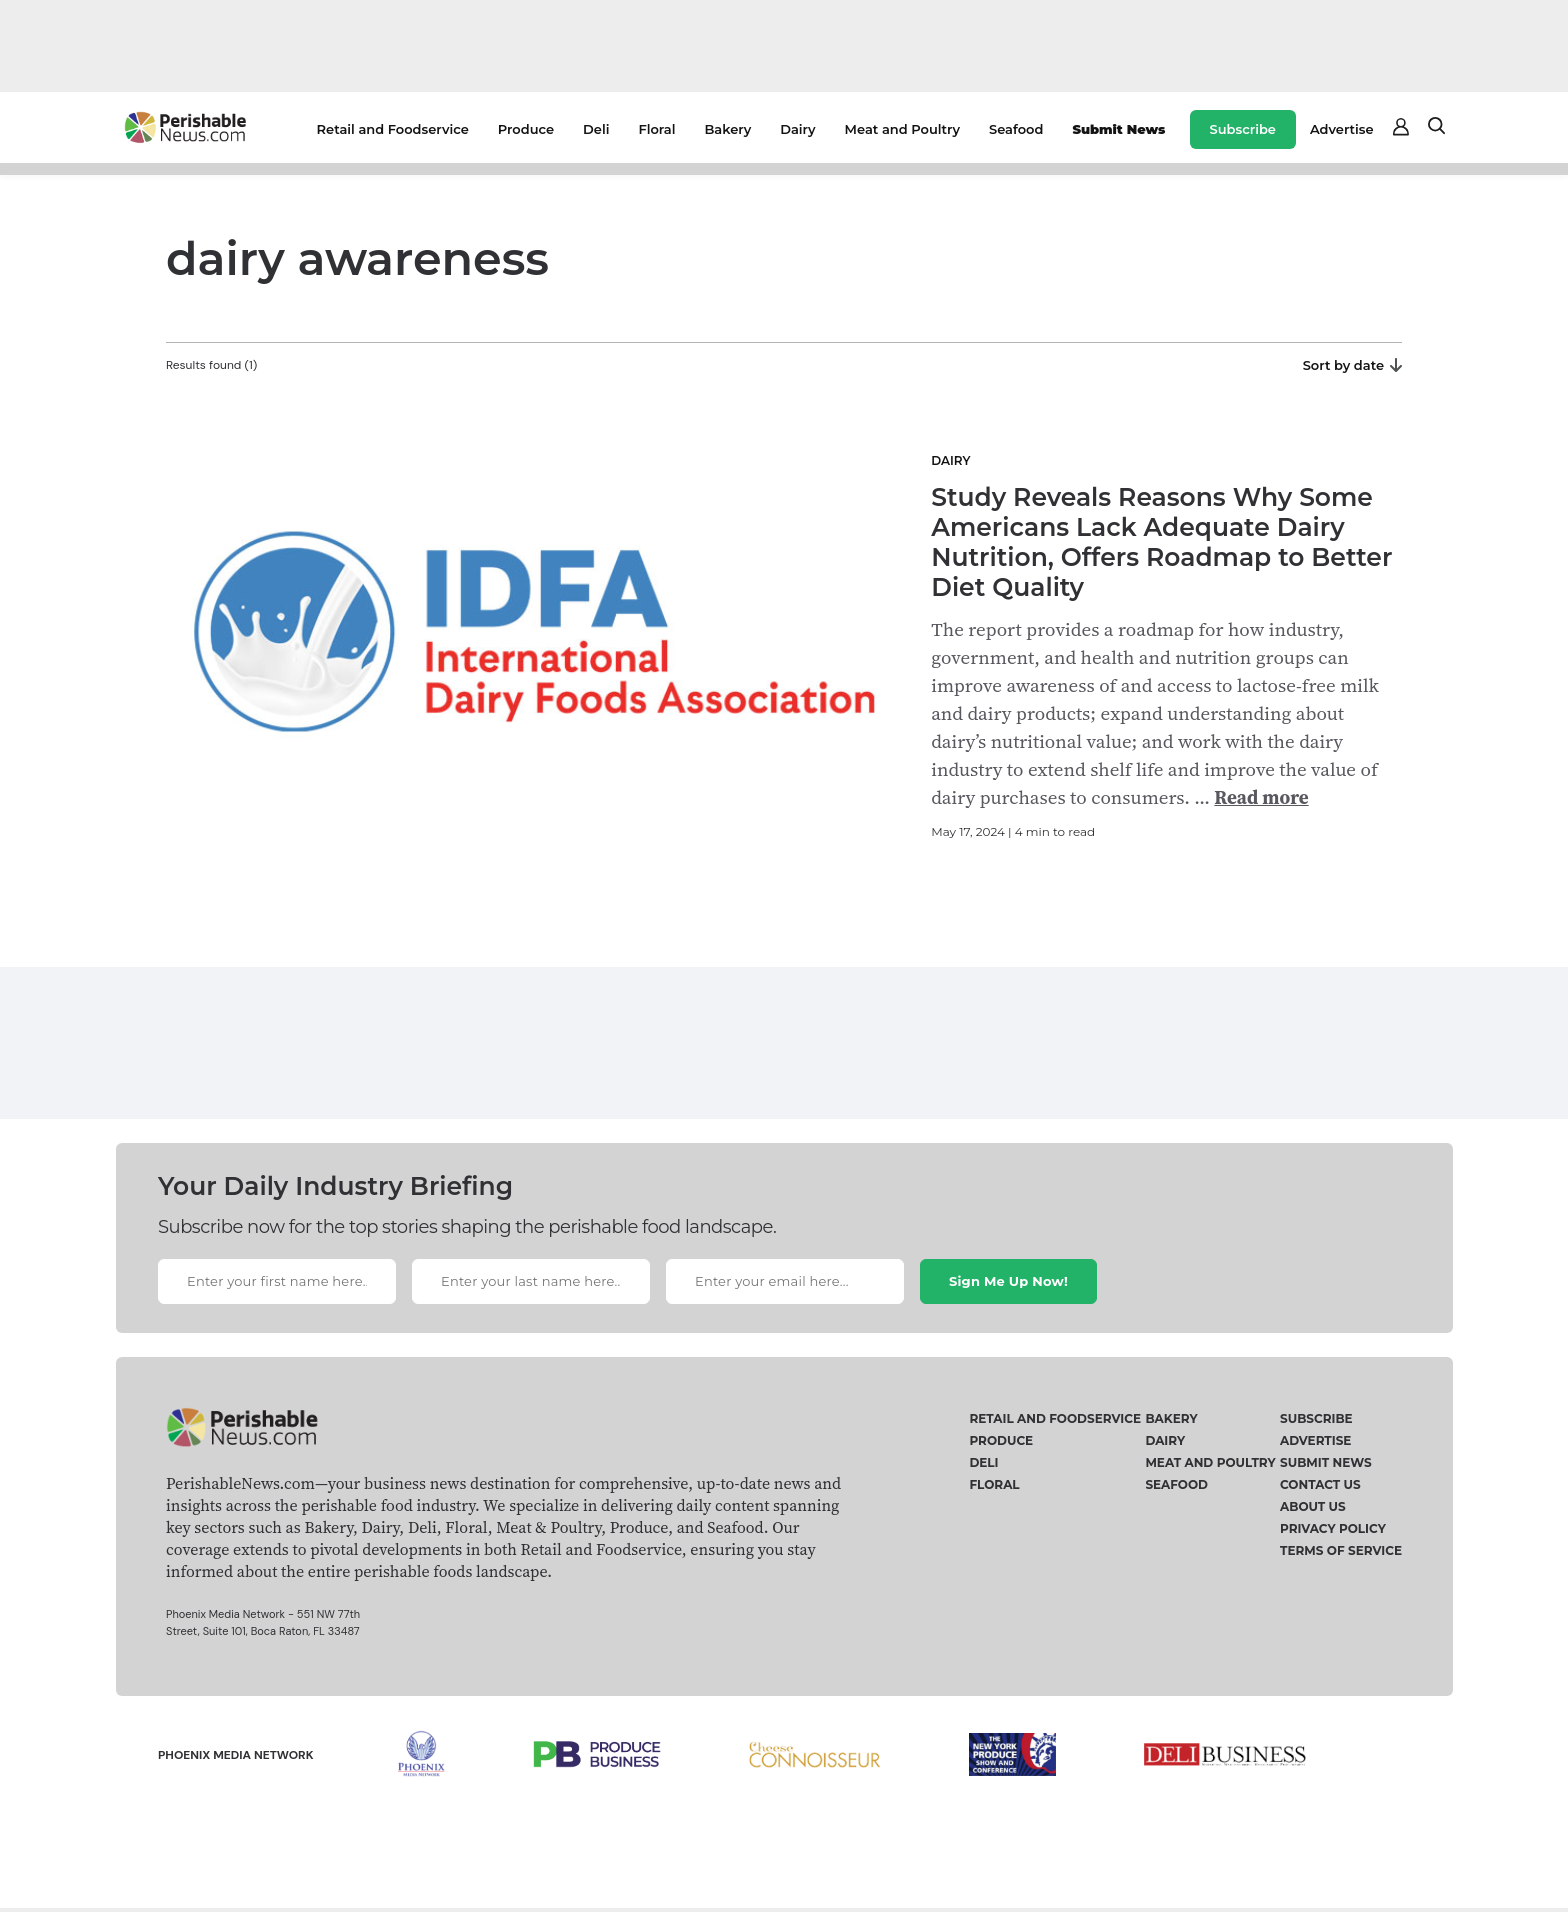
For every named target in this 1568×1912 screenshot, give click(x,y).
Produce (526, 129)
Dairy (797, 129)
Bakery (727, 129)
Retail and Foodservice (393, 129)
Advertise (1342, 129)
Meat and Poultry (902, 129)
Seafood (1016, 129)
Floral (656, 129)
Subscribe (1243, 129)
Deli (596, 129)
